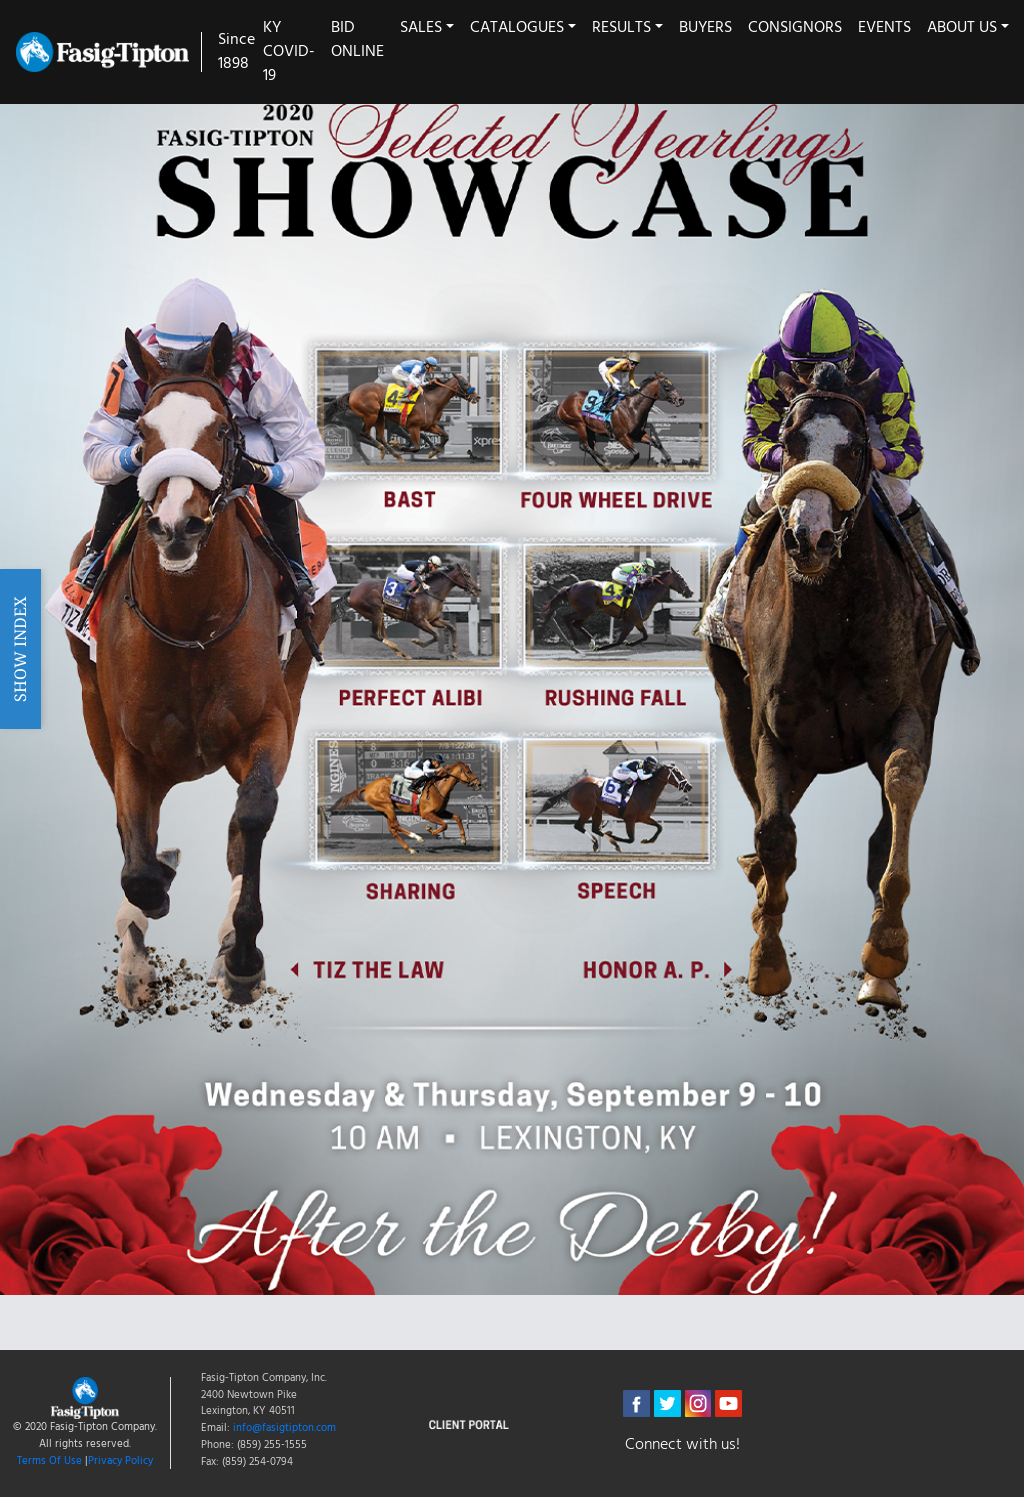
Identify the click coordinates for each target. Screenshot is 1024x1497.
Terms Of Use (49, 1461)
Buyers (705, 28)
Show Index (20, 648)
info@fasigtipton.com (284, 1428)
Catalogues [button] (517, 28)
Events (884, 28)
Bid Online (357, 40)
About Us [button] (962, 28)
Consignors (795, 28)
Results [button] (621, 28)
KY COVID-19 (289, 52)
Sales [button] (421, 28)
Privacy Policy (120, 1461)
